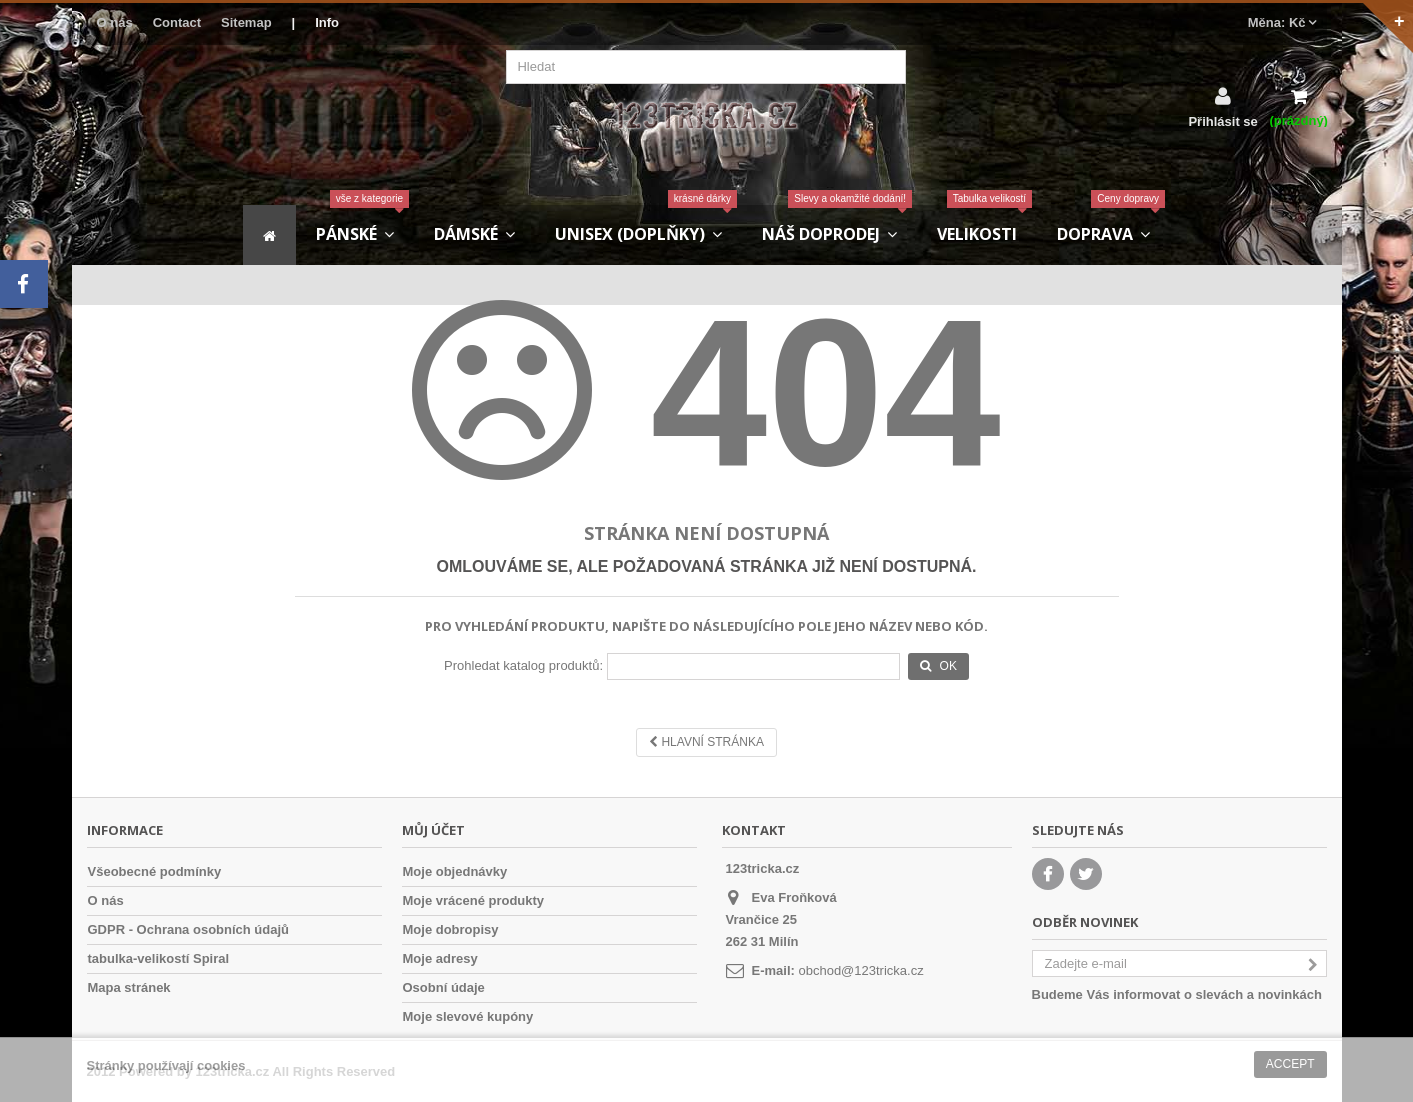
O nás (115, 22)
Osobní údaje (444, 987)
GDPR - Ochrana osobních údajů (189, 929)
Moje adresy (440, 958)
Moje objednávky (455, 871)
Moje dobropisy (451, 929)
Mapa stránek (129, 987)
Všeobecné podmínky (155, 871)
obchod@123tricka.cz (860, 970)
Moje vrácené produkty (474, 900)
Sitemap (246, 22)
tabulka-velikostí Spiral (159, 958)
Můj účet (433, 830)
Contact (177, 22)
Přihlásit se (1222, 121)
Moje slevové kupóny (468, 1016)
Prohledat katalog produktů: (523, 665)
